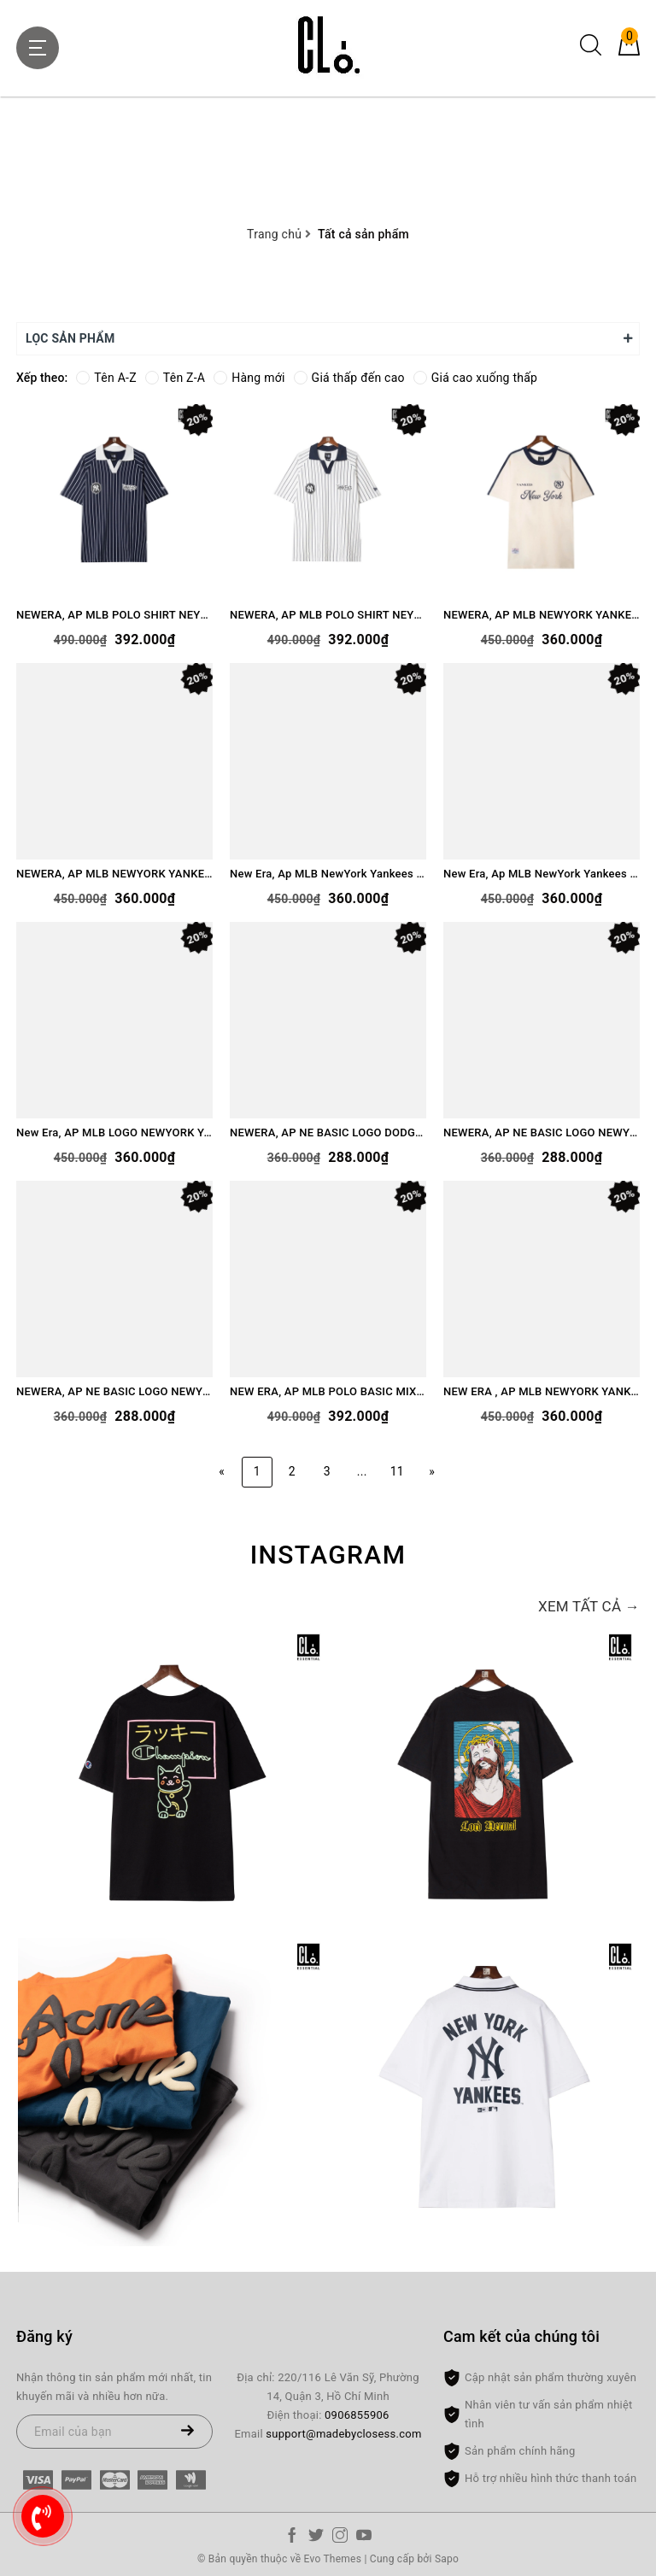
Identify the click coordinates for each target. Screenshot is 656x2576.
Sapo (447, 2559)
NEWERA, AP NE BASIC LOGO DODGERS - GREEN (328, 1132)
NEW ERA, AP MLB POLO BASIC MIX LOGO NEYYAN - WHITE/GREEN (328, 1391)
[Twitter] (316, 2538)
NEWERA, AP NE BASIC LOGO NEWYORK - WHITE (114, 1391)
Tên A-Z (106, 377)
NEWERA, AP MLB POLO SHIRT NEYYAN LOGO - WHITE (328, 614)
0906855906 (357, 2415)
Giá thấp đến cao (349, 377)
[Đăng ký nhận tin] (187, 2432)
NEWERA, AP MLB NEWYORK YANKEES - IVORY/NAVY (541, 614)
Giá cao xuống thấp (475, 377)
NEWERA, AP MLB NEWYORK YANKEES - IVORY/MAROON (114, 873)
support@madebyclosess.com (343, 2433)
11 (397, 1471)
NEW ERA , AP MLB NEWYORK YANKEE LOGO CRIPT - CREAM (541, 1391)
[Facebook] (292, 2538)
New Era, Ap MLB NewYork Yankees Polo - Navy (541, 873)
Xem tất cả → (589, 1606)
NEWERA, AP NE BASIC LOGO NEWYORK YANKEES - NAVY (541, 1132)
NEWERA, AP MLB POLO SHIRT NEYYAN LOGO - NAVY (114, 614)
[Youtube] (364, 2538)
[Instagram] (340, 2538)
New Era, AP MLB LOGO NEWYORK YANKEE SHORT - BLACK (114, 1132)
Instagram (328, 1555)
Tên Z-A (175, 377)
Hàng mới (249, 377)
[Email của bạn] (114, 2432)
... (362, 1471)
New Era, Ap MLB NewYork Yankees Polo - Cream (328, 873)
